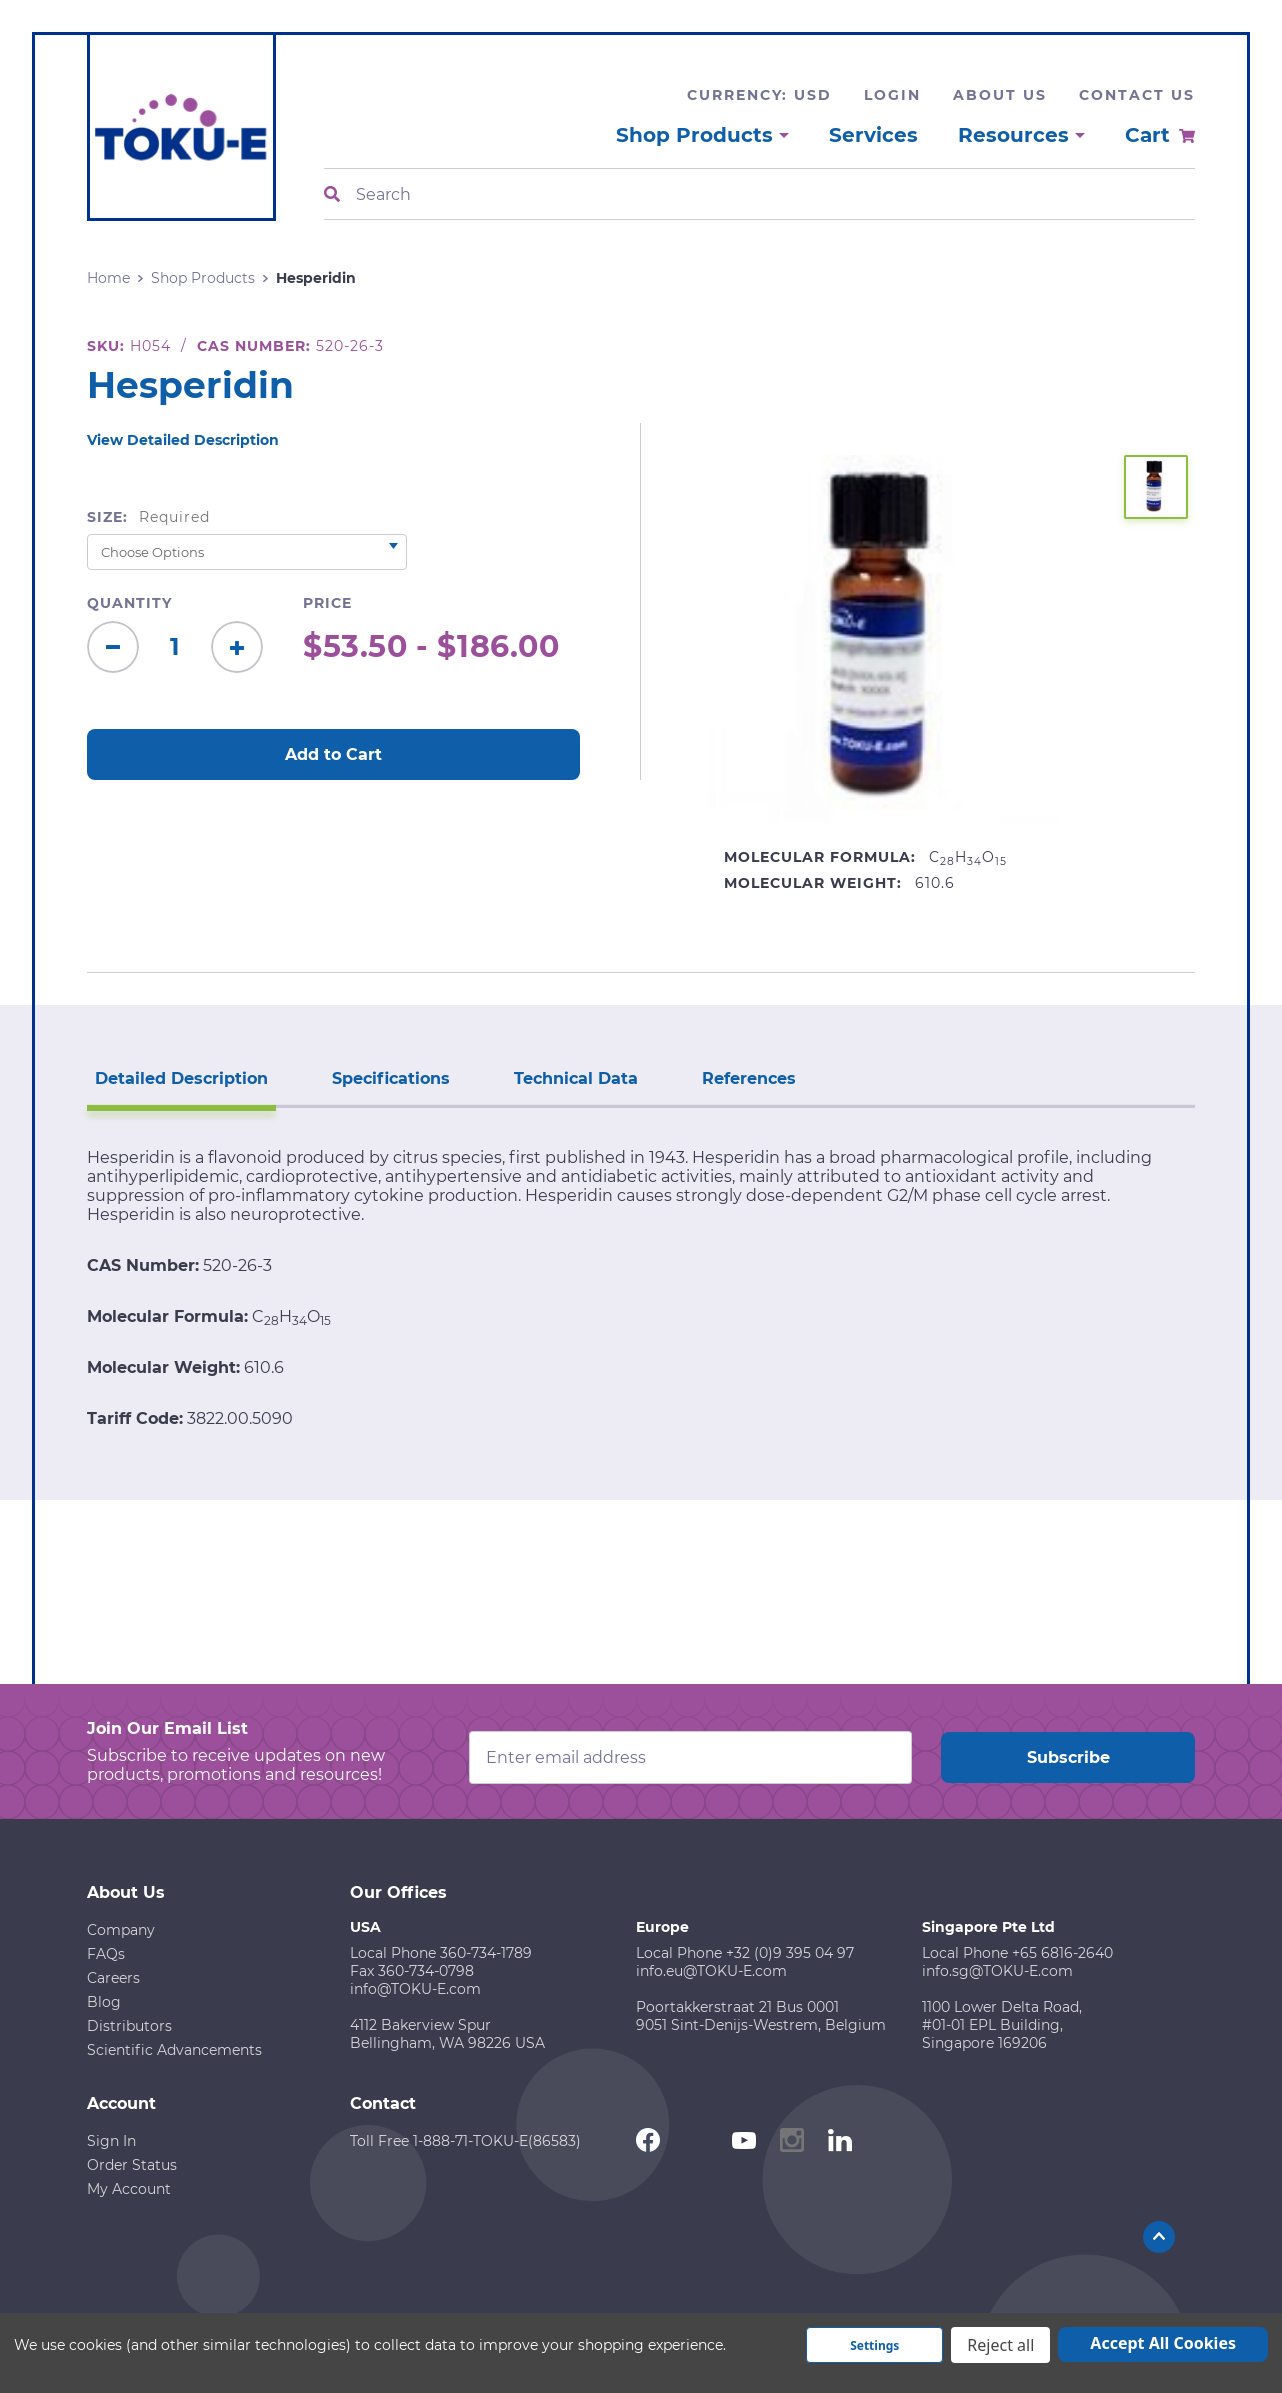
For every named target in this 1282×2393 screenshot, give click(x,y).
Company (121, 1930)
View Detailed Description (183, 440)
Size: (148, 517)
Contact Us (1137, 95)
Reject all (1000, 2345)
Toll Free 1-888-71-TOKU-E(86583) (465, 2141)
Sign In (111, 2141)
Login (892, 95)
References (749, 1078)
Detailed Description (181, 1078)
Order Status (132, 2165)
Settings (874, 2345)
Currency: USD (759, 95)
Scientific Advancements (174, 2050)
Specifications (391, 1078)
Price (327, 603)
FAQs (106, 1954)
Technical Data (576, 1078)
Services (873, 135)
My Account (129, 2189)
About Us (1000, 95)
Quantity (129, 603)
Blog (104, 2002)
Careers (113, 1978)
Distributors (129, 2026)
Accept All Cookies (1163, 2343)
